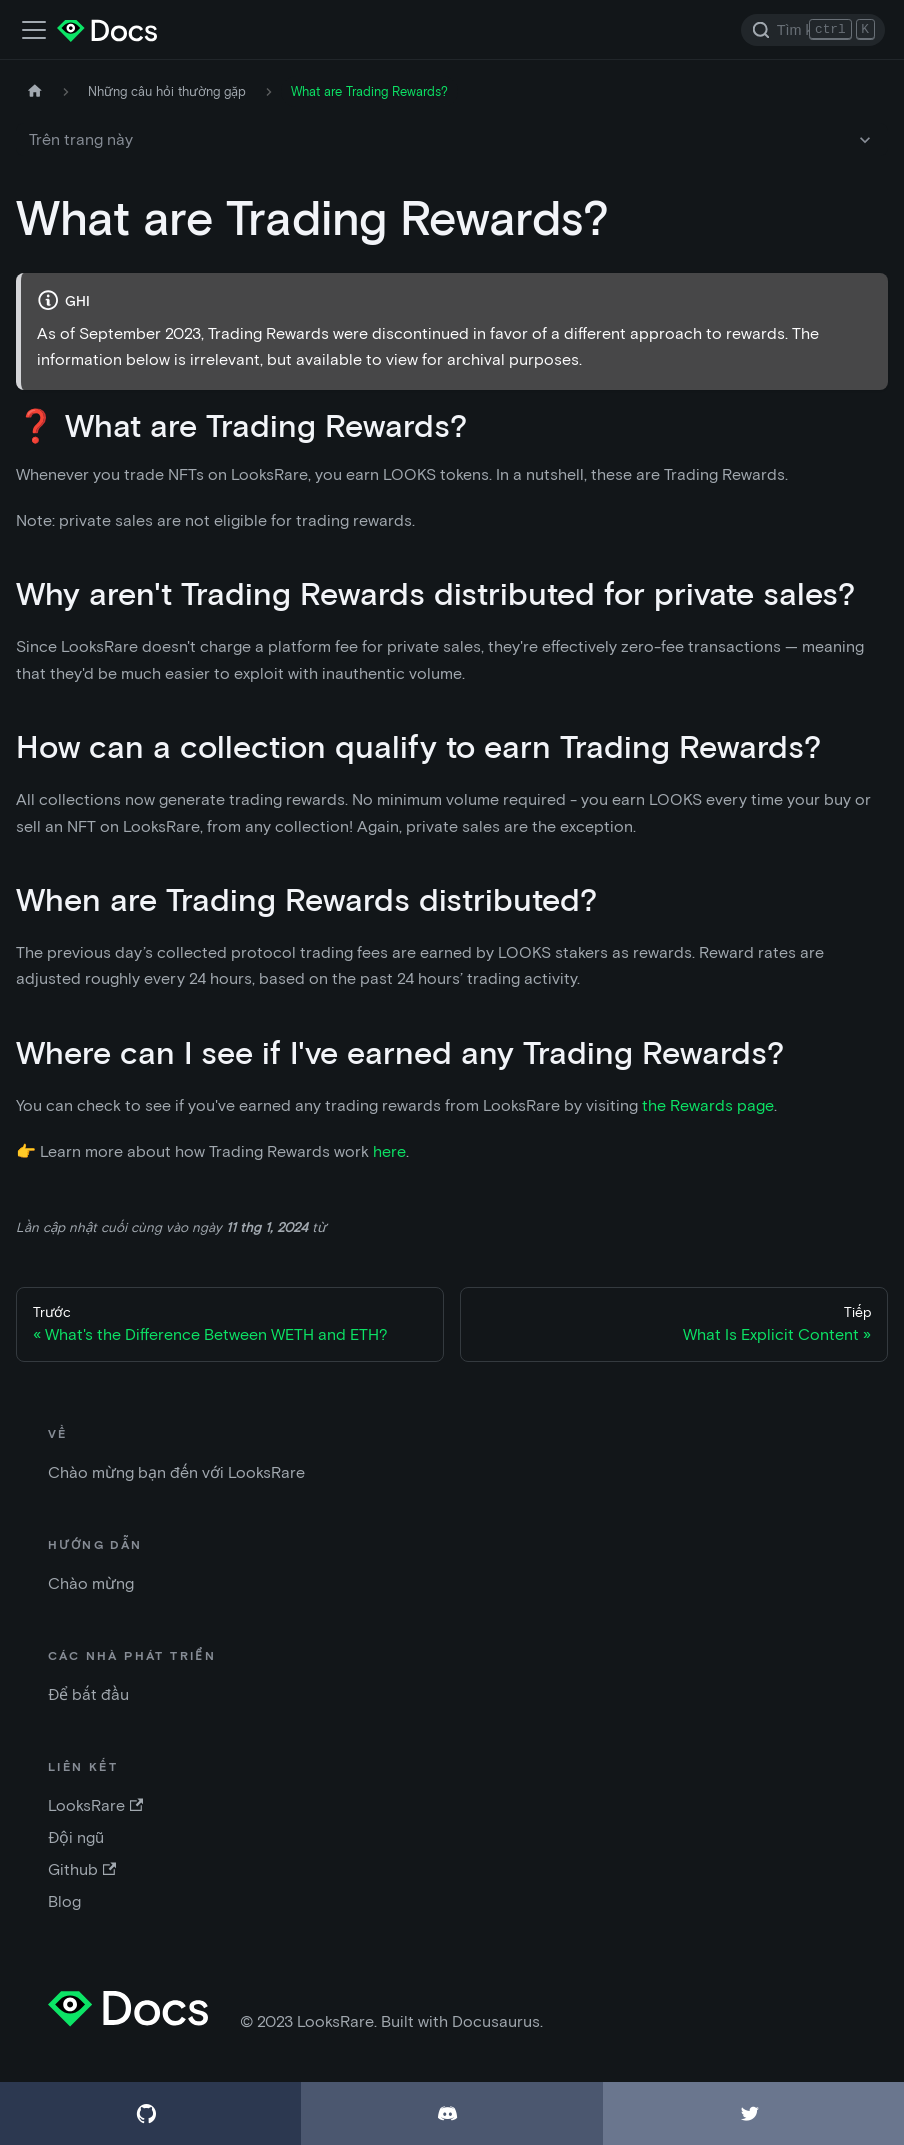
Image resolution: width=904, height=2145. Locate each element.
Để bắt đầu (88, 1694)
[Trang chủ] (35, 91)
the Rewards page (708, 1105)
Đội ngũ (76, 1837)
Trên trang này (81, 139)
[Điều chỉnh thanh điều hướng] (34, 30)
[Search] (813, 30)
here (389, 1151)
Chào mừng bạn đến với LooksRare (176, 1472)
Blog (64, 1901)
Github (82, 1869)
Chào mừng (91, 1583)
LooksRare (95, 1805)
